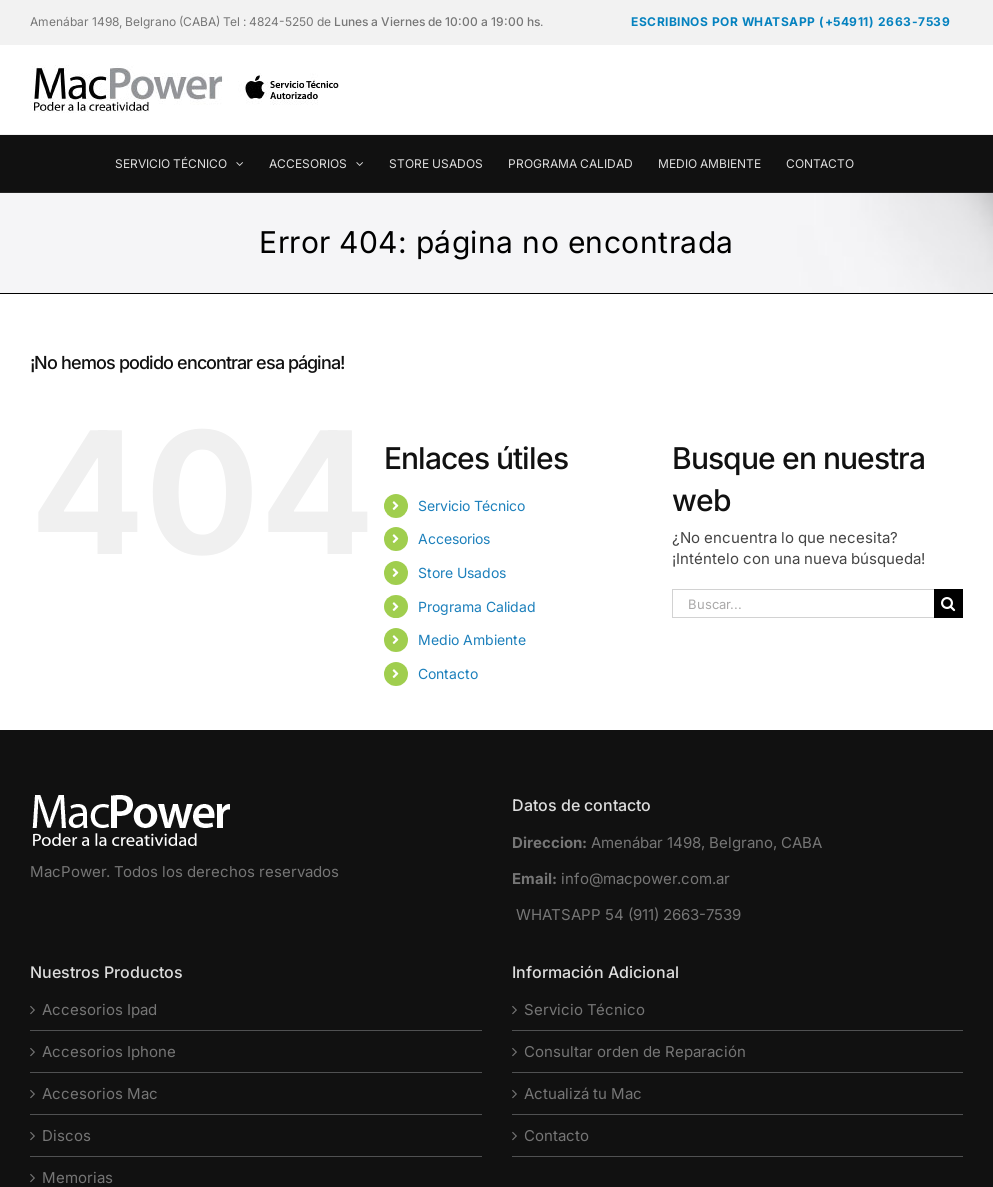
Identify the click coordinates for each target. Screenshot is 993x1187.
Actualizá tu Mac (583, 1093)
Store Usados (462, 572)
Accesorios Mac (100, 1093)
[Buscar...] (803, 603)
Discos (66, 1135)
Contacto (448, 673)
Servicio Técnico (471, 505)
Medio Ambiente (472, 639)
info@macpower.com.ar (645, 878)
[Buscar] (948, 603)
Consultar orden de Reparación (635, 1051)
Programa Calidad (477, 606)
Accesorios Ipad (99, 1009)
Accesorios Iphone (109, 1051)
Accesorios (454, 538)
